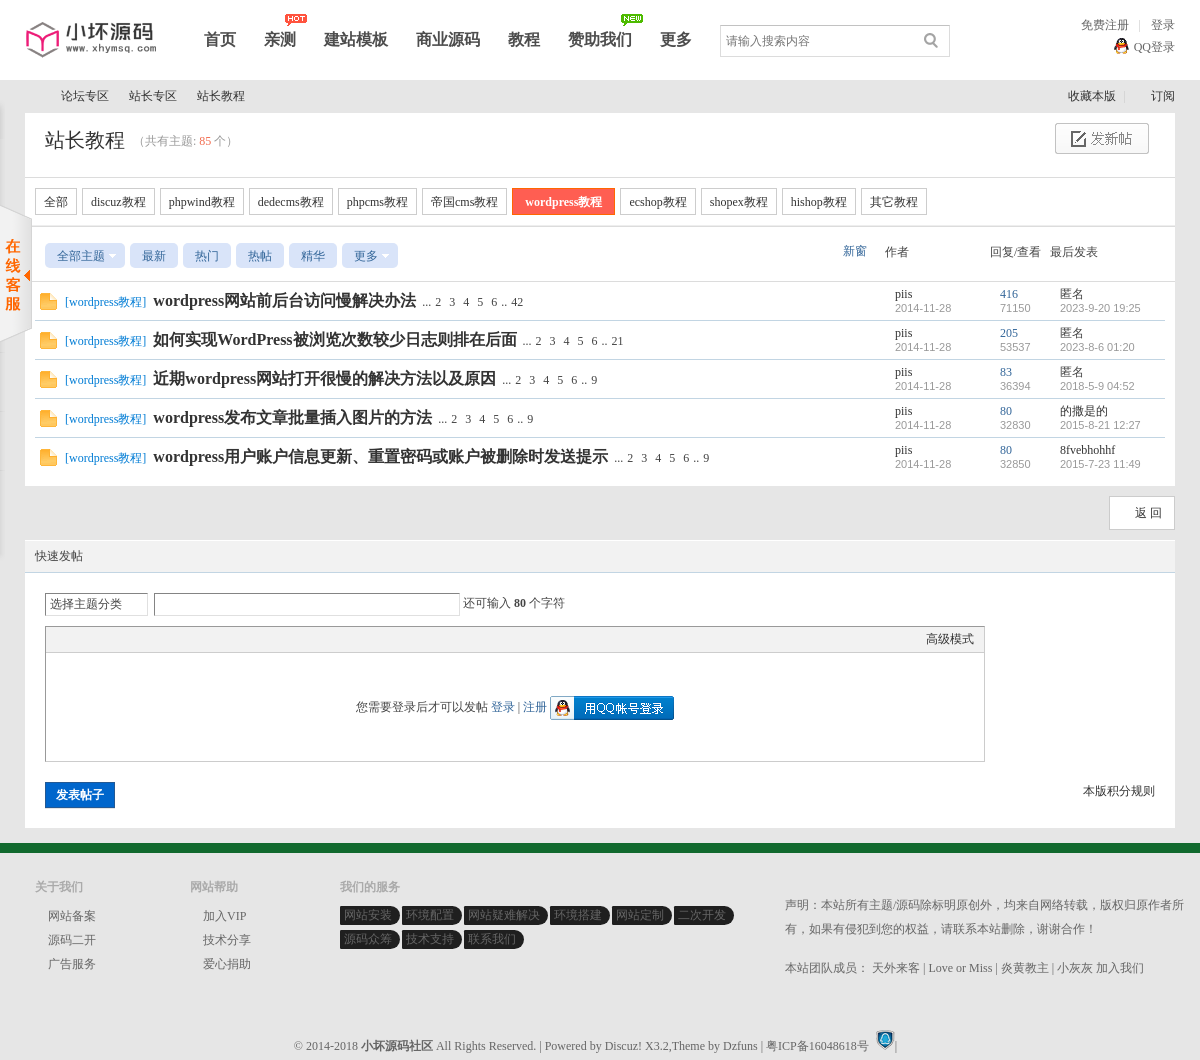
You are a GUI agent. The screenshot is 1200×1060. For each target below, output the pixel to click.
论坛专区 (85, 96)
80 (1006, 411)
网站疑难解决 (504, 915)
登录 (1163, 25)
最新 (154, 256)
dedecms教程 (291, 202)
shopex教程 (739, 202)
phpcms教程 (377, 202)
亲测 (280, 39)
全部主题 (81, 256)
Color (81, 639)
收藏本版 (1093, 96)
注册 (535, 707)
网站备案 (72, 916)
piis (903, 294)
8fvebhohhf (1087, 450)
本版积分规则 (1119, 791)
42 (517, 302)
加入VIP (224, 916)
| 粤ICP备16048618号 (815, 1046)
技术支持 (430, 939)
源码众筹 (368, 939)
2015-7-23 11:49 (1100, 464)
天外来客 (896, 968)
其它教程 (894, 202)
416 (1009, 294)
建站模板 (356, 39)
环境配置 (430, 915)
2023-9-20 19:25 (1100, 308)
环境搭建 (578, 915)
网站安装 (368, 915)
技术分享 (227, 940)
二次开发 (702, 915)
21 (618, 341)
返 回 (1148, 513)
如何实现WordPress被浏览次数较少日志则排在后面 (334, 339)
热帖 (260, 256)
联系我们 (492, 939)
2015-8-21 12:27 (1100, 425)
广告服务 (72, 964)
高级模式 (950, 639)
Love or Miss (960, 968)
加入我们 (1120, 968)
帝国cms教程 (464, 202)
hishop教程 (819, 202)
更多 (676, 39)
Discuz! (623, 1046)
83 (1006, 372)
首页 (220, 39)
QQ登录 (1154, 47)
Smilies (206, 639)
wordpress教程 (563, 202)
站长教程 (221, 96)
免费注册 (1105, 25)
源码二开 (72, 940)
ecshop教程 (657, 202)
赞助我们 (600, 39)
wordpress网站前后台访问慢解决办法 (284, 300)
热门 (207, 256)
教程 (524, 39)
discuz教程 (118, 202)
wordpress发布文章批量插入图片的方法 (292, 417)
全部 (56, 202)
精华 (313, 256)
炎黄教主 (1025, 968)
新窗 (855, 251)
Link (131, 639)
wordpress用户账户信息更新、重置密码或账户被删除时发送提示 (380, 456)
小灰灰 (1075, 968)
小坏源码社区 (33, 96)
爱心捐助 (227, 964)
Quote (156, 639)
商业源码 (448, 39)
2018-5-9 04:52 (1097, 386)
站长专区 (153, 96)
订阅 (1163, 96)
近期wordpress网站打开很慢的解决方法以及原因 (324, 378)
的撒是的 (1084, 411)
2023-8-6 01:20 (1097, 347)
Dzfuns (740, 1046)
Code (181, 639)
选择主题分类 (86, 604)
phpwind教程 (202, 202)
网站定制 (640, 915)
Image (106, 639)
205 (1009, 333)
